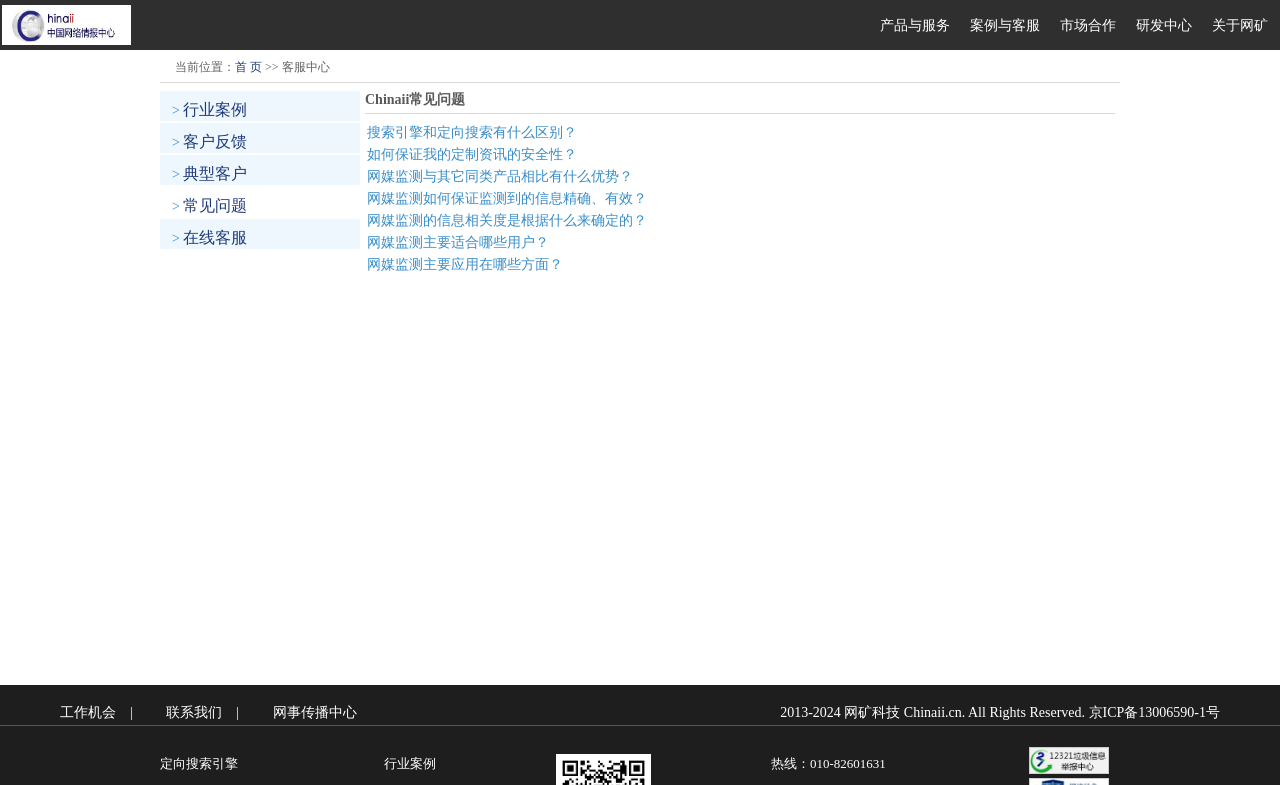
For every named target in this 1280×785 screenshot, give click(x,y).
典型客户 (215, 173)
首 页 (248, 67)
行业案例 (215, 109)
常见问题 (215, 205)
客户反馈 (215, 141)
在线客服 (215, 237)
